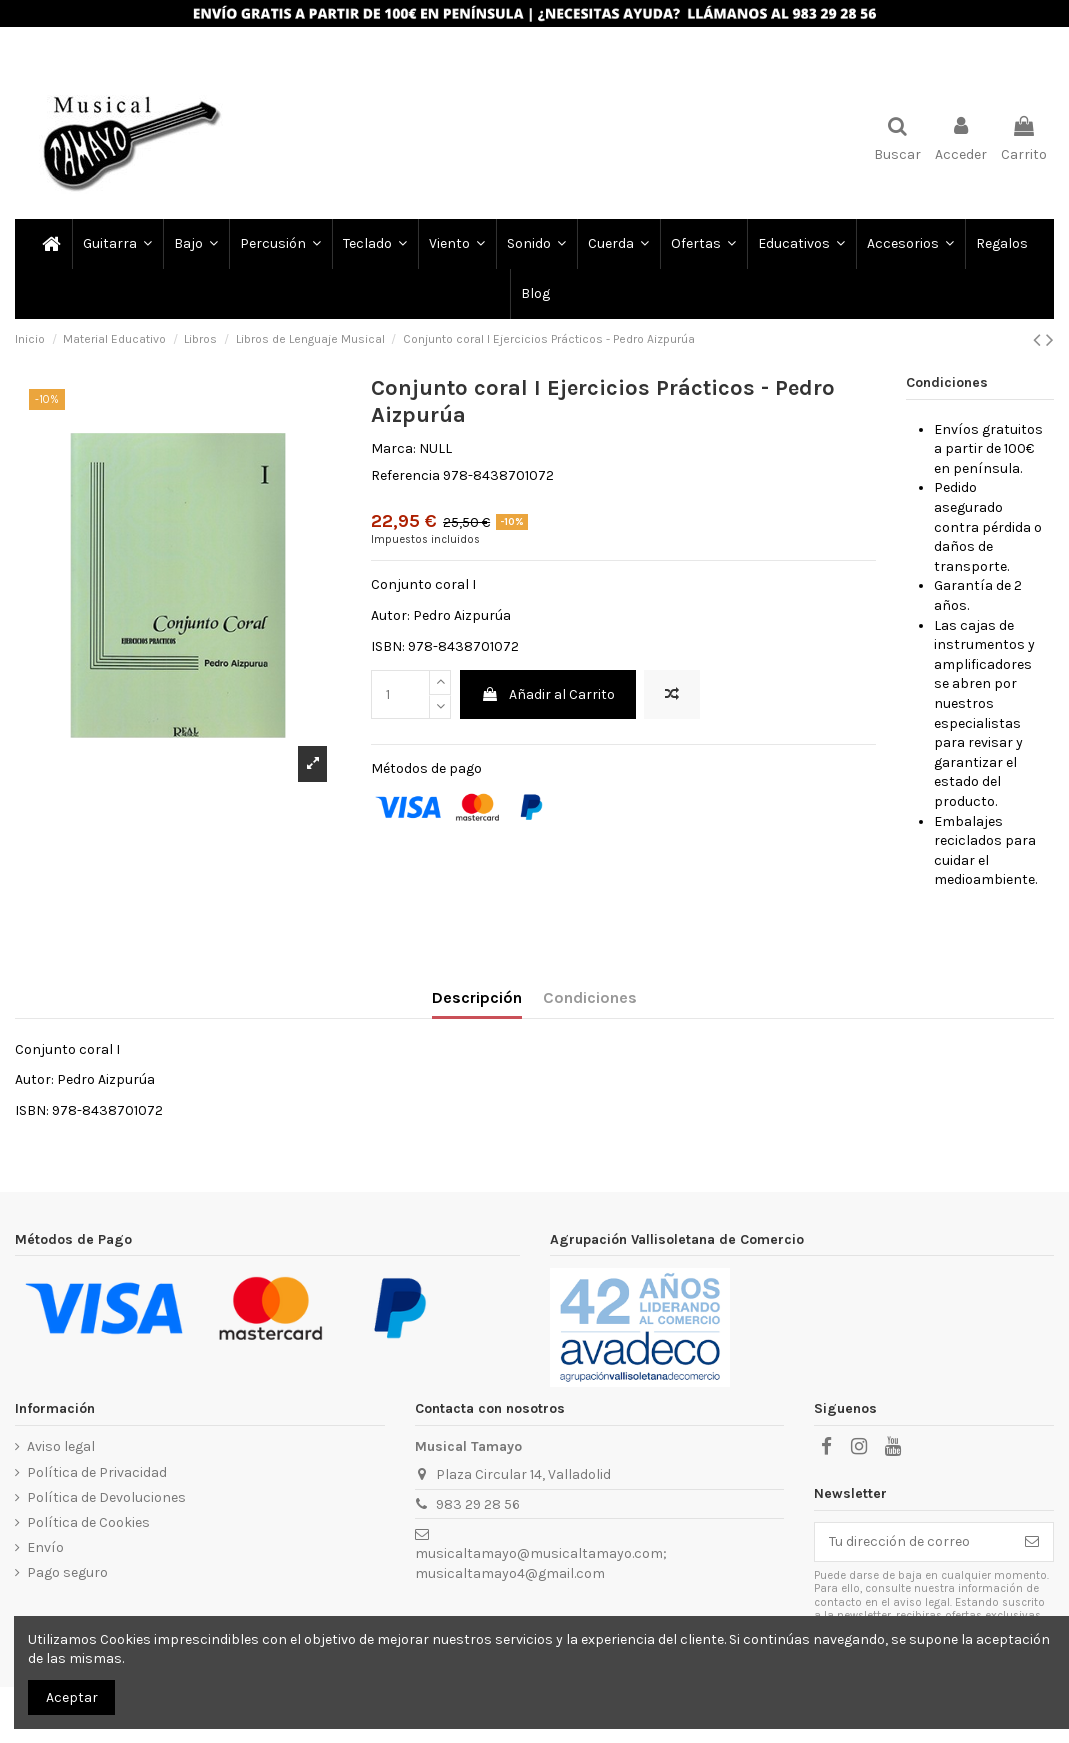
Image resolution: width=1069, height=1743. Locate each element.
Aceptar (72, 1697)
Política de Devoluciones (106, 1497)
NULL (435, 448)
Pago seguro (67, 1572)
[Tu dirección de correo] (913, 1542)
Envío (45, 1547)
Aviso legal (61, 1446)
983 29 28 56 (478, 1504)
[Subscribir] (1032, 1542)
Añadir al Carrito (548, 694)
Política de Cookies (88, 1522)
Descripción (477, 997)
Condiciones (590, 997)
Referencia (405, 475)
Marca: (393, 448)
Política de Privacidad (97, 1472)
